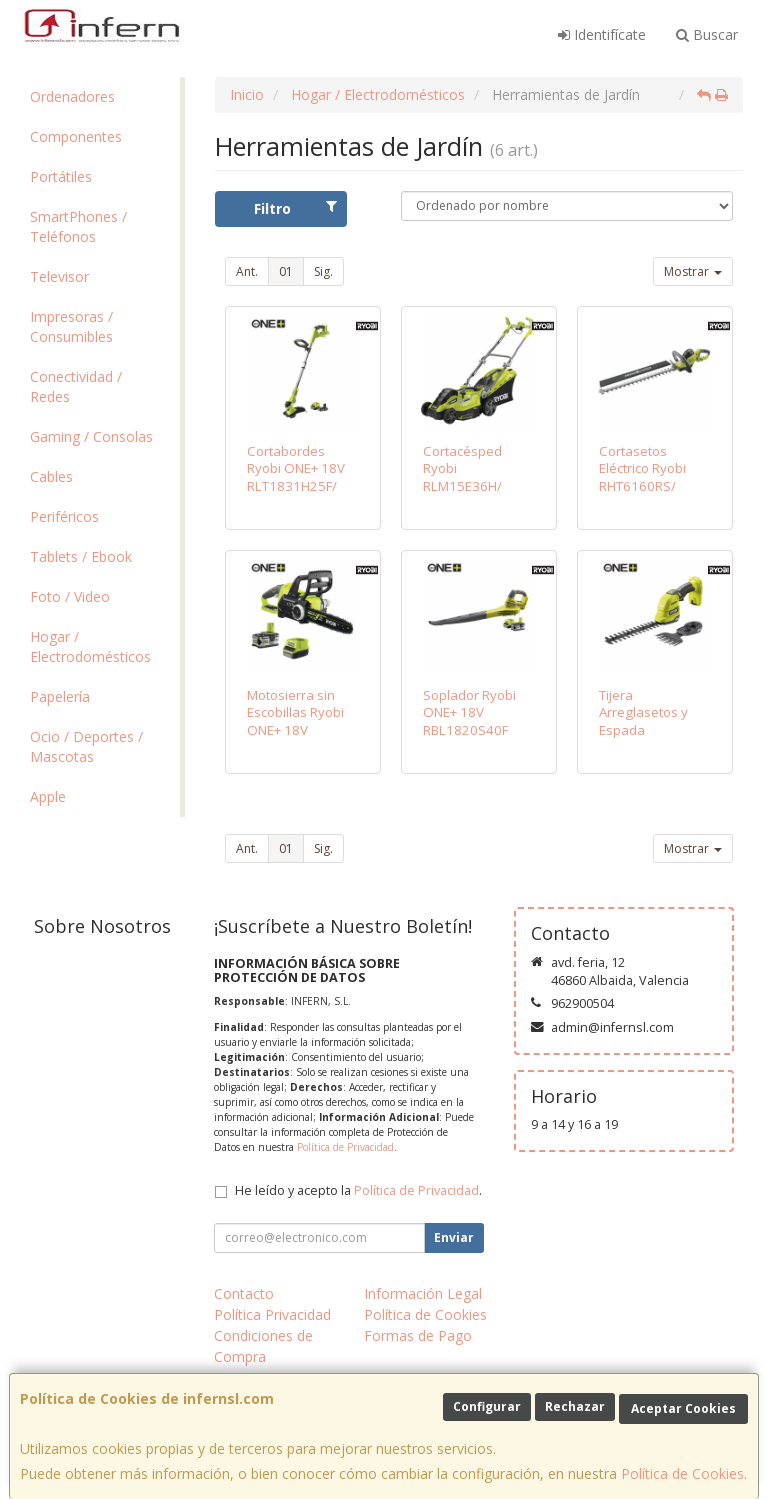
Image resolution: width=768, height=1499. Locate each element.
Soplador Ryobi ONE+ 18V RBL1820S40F (469, 712)
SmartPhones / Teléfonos (78, 226)
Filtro (295, 208)
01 (286, 271)
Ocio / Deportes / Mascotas (86, 746)
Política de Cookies (682, 1473)
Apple (48, 796)
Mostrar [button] (693, 271)
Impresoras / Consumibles (71, 326)
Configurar (487, 1406)
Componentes (76, 136)
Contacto (244, 1293)
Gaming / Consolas (91, 436)
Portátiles (61, 176)
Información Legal (423, 1293)
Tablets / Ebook (81, 556)
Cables (51, 476)
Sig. (323, 271)
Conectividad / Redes (76, 386)
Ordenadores (72, 96)
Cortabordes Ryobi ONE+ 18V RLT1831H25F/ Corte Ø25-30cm (298, 477)
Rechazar (575, 1406)
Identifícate (602, 34)
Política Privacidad (272, 1314)
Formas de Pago (418, 1335)
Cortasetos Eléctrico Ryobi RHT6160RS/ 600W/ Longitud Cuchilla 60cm (648, 485)
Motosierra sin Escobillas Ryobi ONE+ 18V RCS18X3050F (295, 721)
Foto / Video (70, 596)
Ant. (247, 271)
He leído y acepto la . (358, 1190)
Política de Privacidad (345, 1147)
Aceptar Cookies (683, 1408)
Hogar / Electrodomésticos (90, 646)
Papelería (60, 696)
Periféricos (64, 516)
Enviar (454, 1237)
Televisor (59, 276)
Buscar (707, 34)
